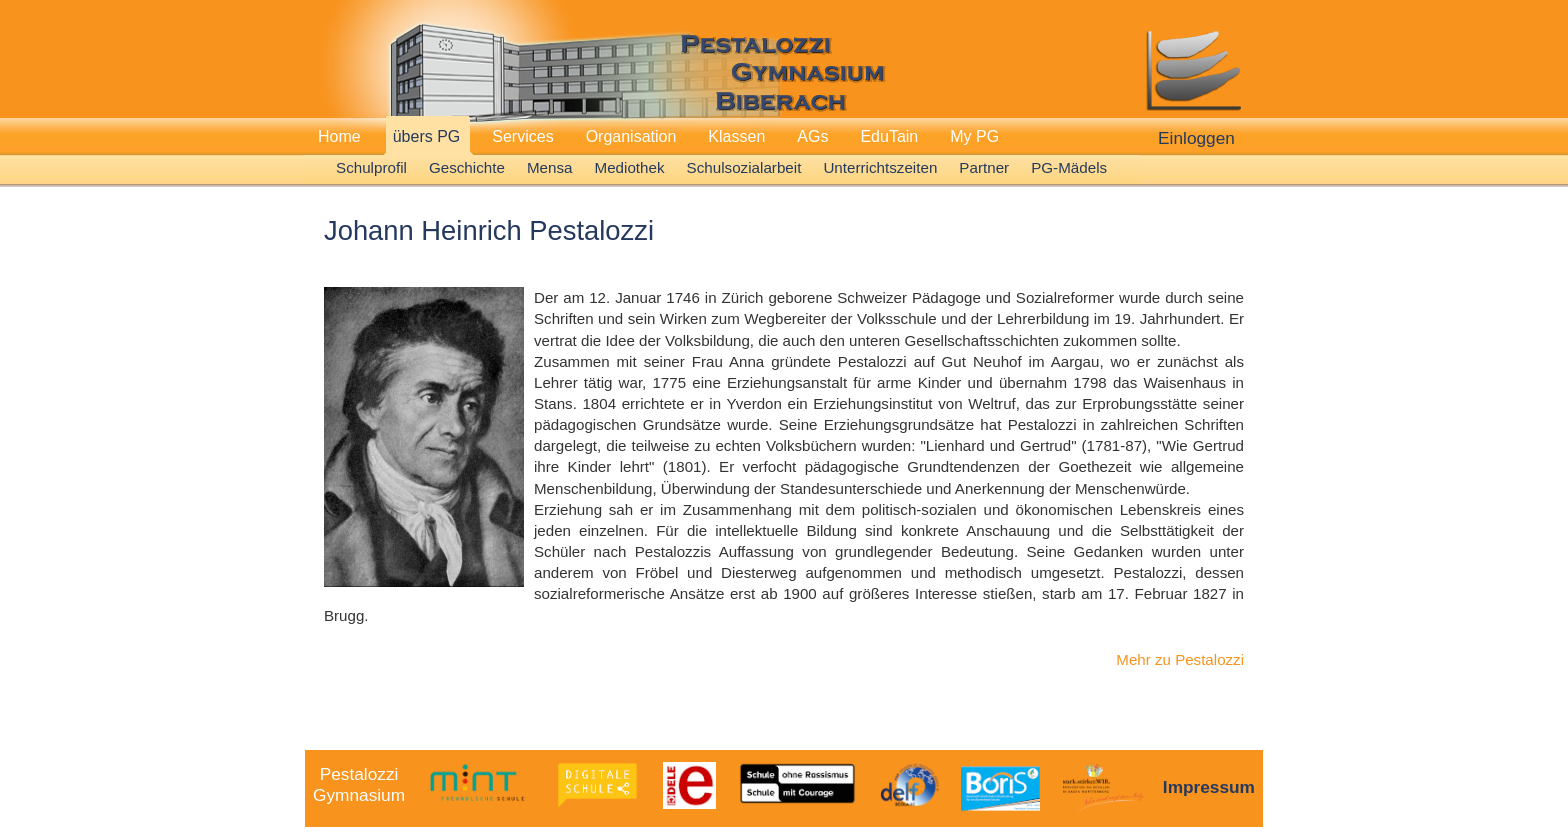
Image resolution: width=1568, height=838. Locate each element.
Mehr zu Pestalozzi (1180, 659)
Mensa (550, 167)
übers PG (427, 136)
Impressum (1209, 787)
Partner (984, 167)
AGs (812, 136)
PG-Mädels (1069, 167)
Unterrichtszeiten (880, 167)
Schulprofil (371, 167)
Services (522, 136)
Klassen (736, 136)
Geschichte (467, 167)
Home (339, 136)
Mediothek (630, 167)
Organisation (631, 136)
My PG (974, 136)
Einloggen (1196, 138)
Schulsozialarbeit (744, 167)
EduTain (889, 136)
